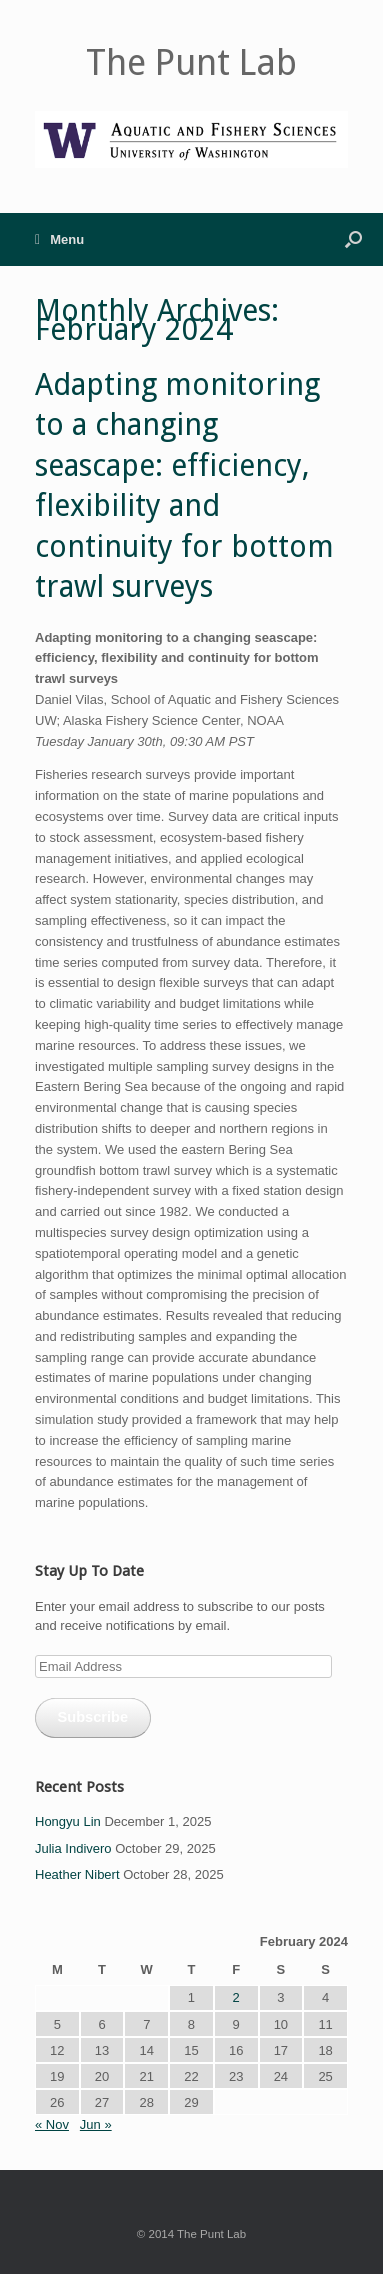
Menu (59, 239)
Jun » (96, 2124)
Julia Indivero (73, 1848)
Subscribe (92, 1717)
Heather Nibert (77, 1874)
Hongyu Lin (68, 1821)
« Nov (52, 2124)
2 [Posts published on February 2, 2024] (236, 1997)
